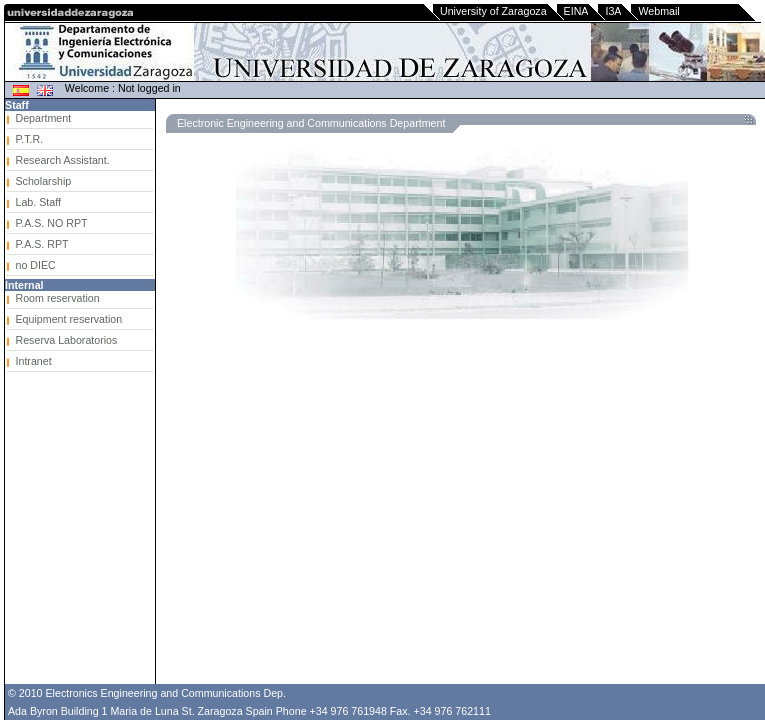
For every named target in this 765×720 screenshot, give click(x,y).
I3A (613, 11)
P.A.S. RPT (42, 244)
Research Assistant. (63, 160)
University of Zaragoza (493, 11)
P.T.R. (30, 139)
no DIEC (36, 265)
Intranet (34, 361)
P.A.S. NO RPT (52, 223)
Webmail (658, 11)
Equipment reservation (69, 319)
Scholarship (44, 181)
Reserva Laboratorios (67, 340)
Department (44, 118)
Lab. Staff (38, 202)
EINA (576, 11)
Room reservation (58, 298)
